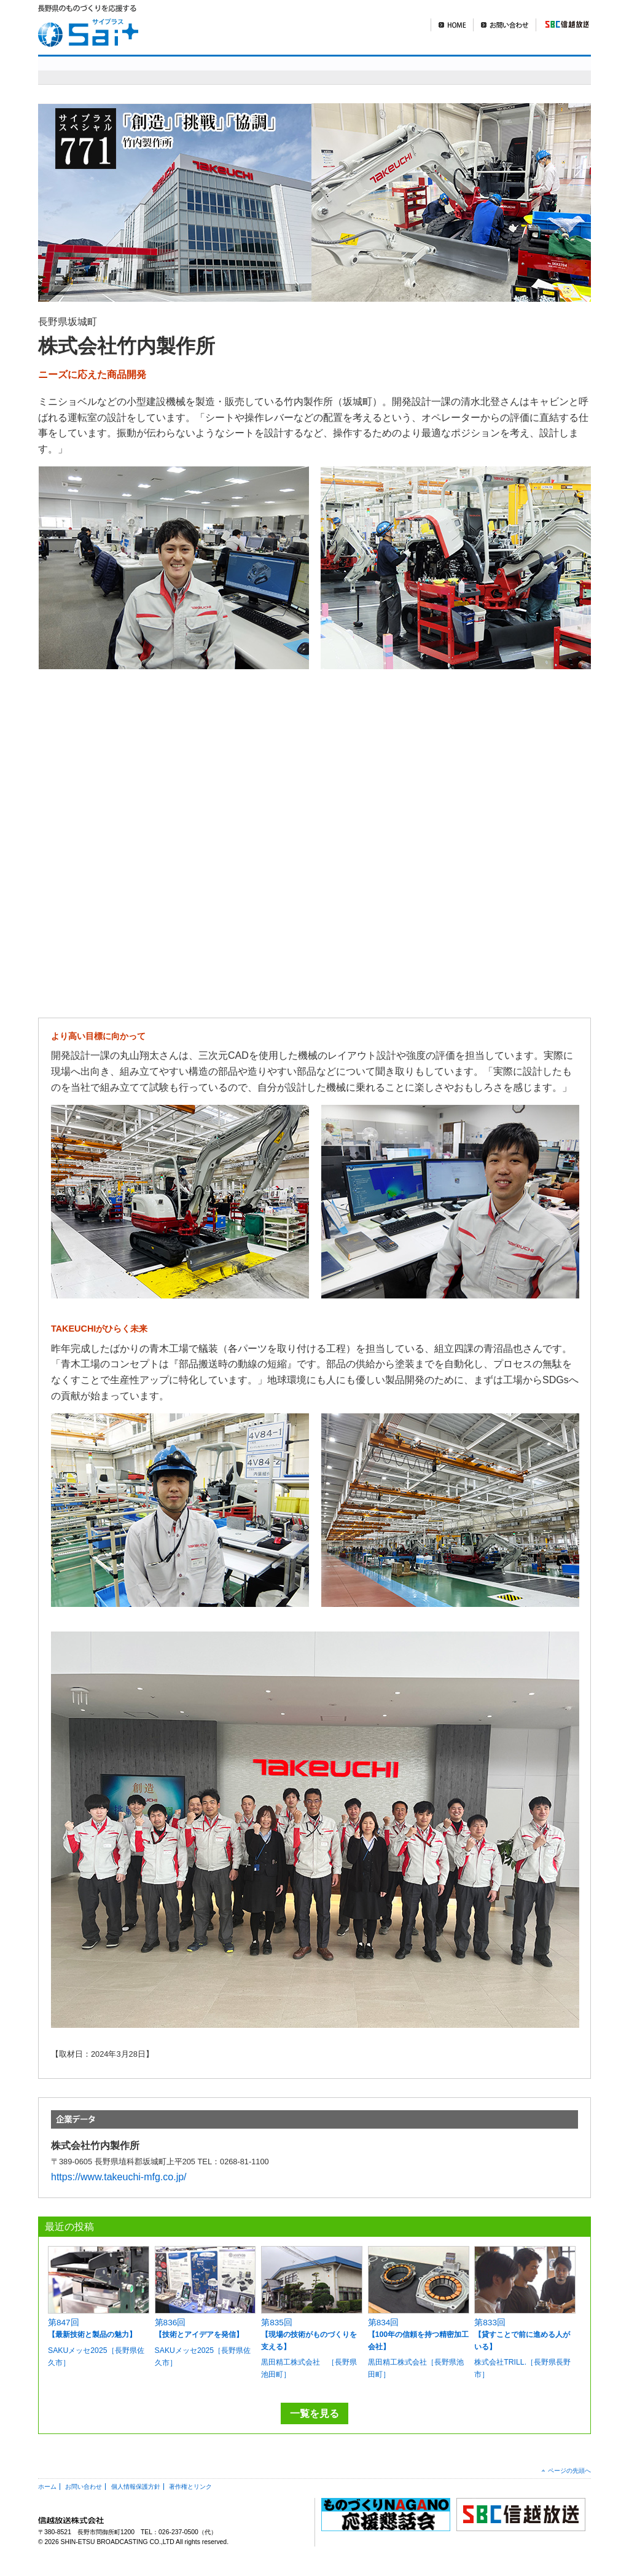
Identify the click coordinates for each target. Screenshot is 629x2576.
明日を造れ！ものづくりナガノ (375, 70)
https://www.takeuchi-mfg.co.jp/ (119, 2177)
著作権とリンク (190, 2486)
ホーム (47, 2486)
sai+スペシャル (221, 70)
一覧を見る (314, 2413)
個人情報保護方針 (135, 2486)
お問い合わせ (504, 24)
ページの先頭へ (569, 2470)
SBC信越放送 (562, 24)
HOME (452, 24)
